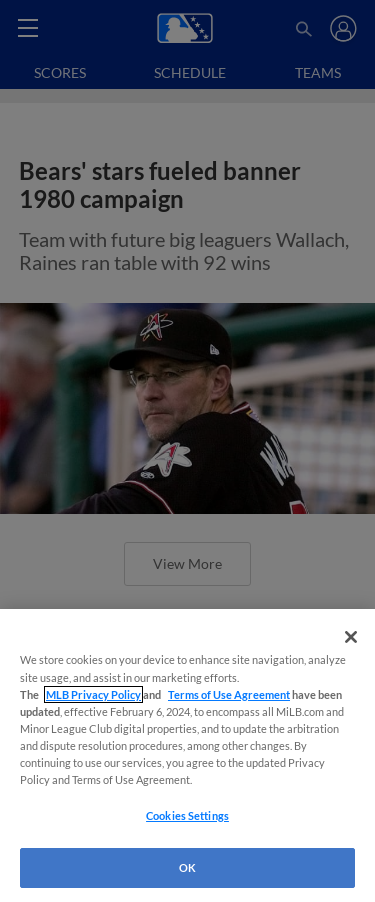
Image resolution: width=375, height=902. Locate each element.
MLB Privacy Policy (93, 694)
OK (187, 867)
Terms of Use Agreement (229, 694)
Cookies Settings (187, 815)
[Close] (351, 637)
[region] (187, 755)
